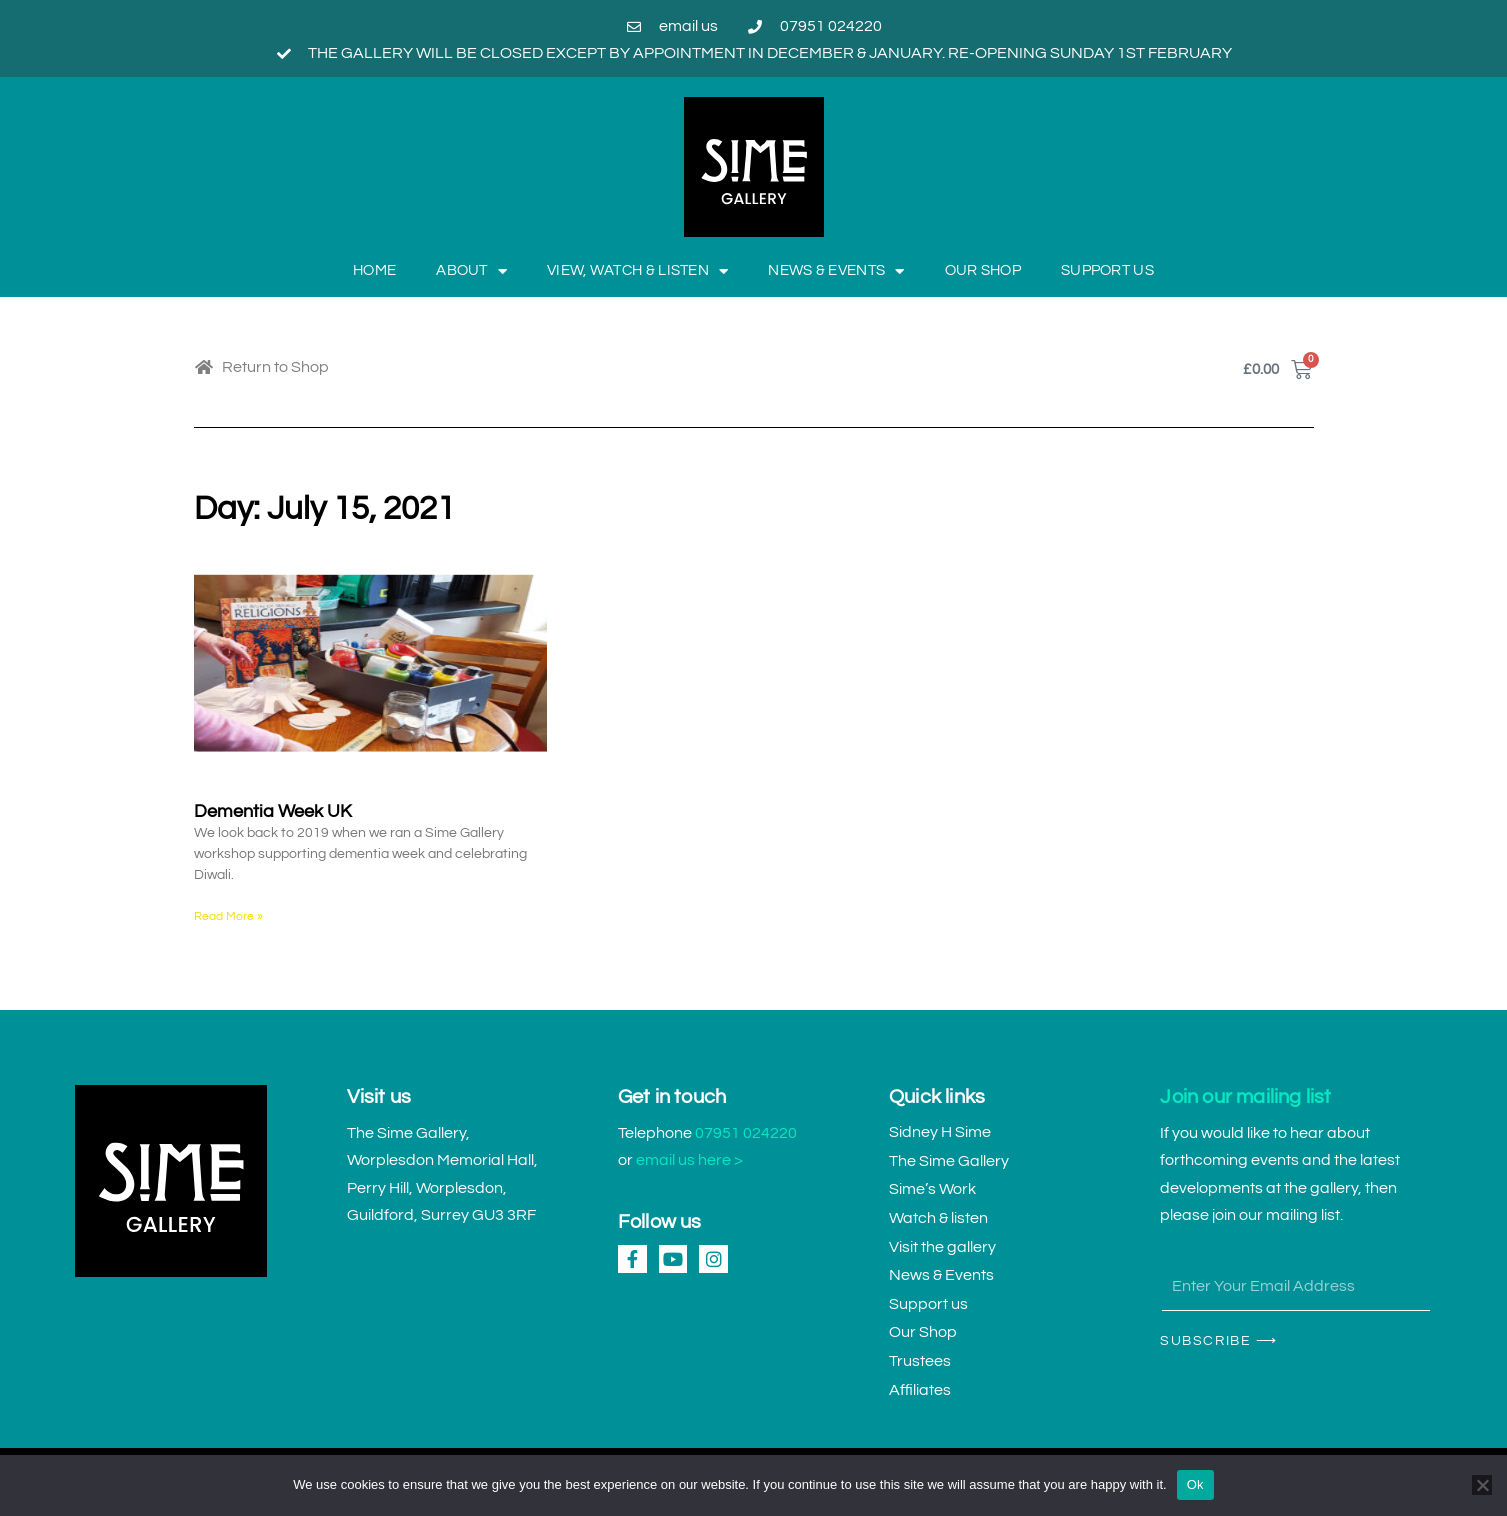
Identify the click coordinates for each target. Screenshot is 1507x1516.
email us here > (689, 1160)
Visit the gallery (942, 1247)
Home (374, 270)
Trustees (920, 1361)
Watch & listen (938, 1218)
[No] (1482, 1485)
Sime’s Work (932, 1189)
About (471, 271)
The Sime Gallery (949, 1161)
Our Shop (983, 270)
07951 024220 (746, 1133)
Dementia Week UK (273, 811)
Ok (1195, 1484)
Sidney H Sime (940, 1132)
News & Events (836, 271)
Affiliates (920, 1390)
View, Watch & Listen (637, 271)
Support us (1107, 270)
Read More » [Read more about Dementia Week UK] (228, 916)
